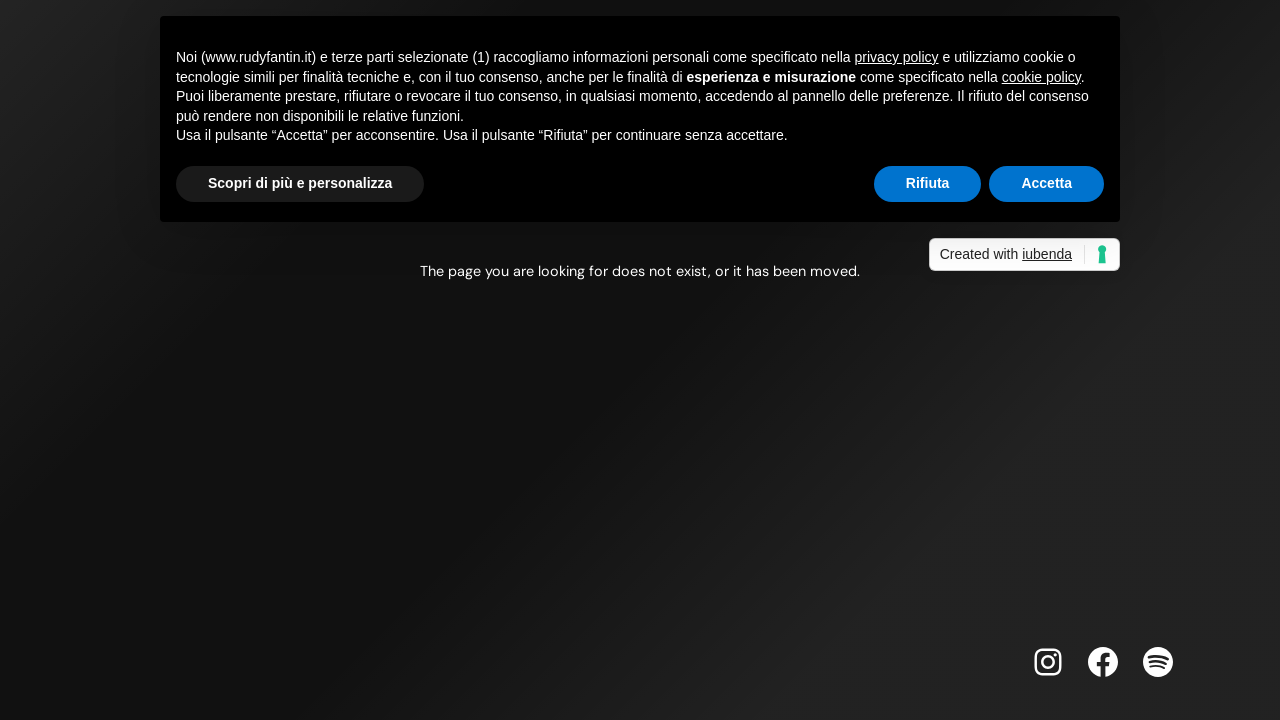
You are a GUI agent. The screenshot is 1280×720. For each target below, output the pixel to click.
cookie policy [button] (1041, 77)
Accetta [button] (1046, 183)
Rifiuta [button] (928, 183)
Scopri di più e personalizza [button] (300, 183)
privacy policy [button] (897, 57)
